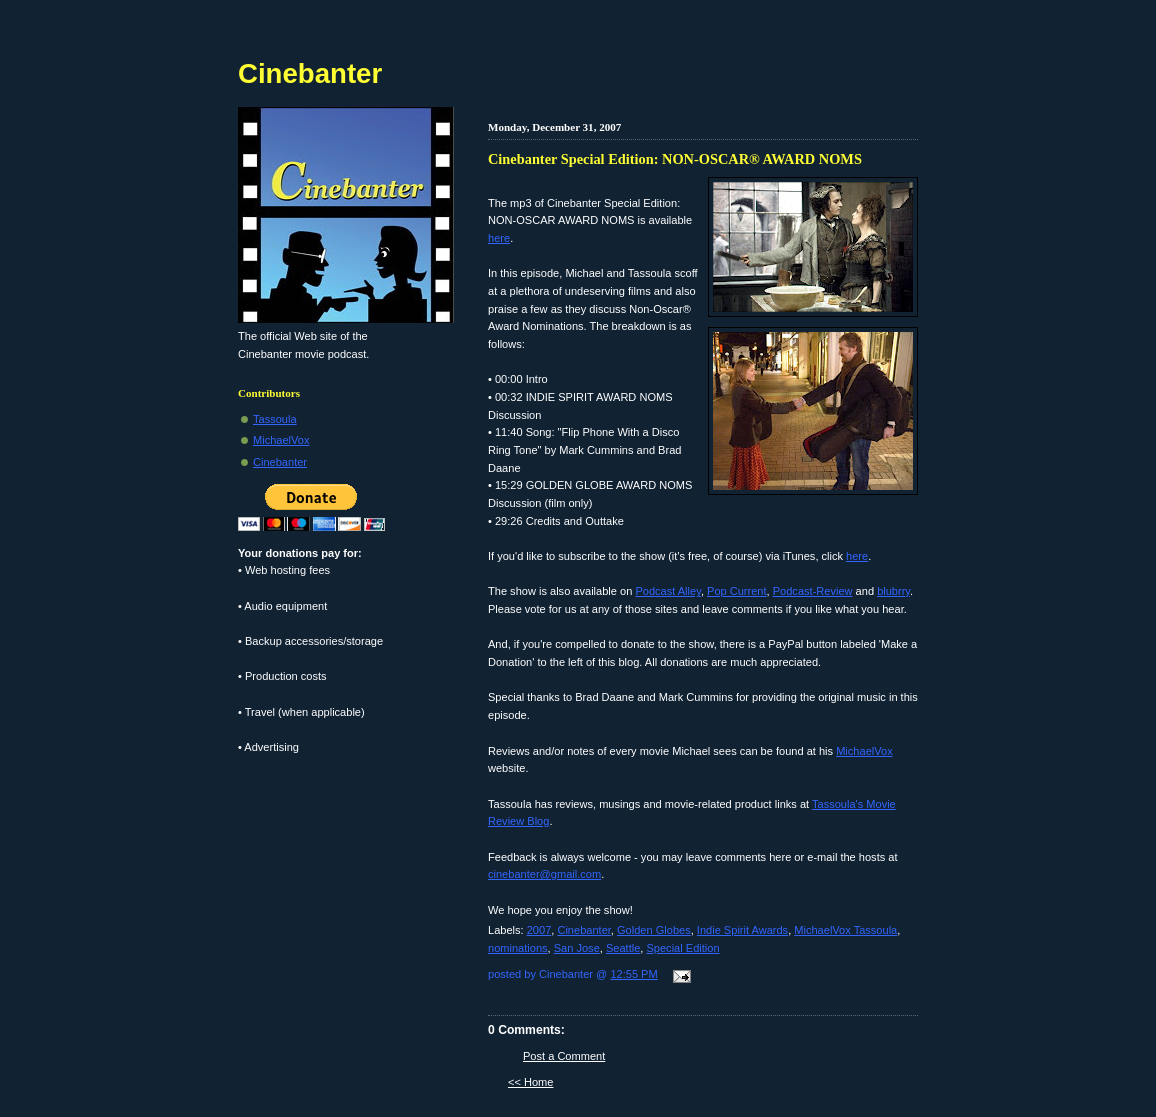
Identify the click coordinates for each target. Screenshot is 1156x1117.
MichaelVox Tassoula (845, 930)
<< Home (530, 1082)
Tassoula (275, 419)
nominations (518, 948)
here (499, 238)
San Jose (577, 948)
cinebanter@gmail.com (544, 874)
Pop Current (737, 591)
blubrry (893, 591)
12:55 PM (633, 974)
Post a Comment (564, 1056)
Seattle (623, 948)
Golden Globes (654, 930)
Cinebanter (583, 930)
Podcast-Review (813, 591)
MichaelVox (864, 751)
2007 (539, 930)
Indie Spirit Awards (742, 930)
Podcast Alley (668, 591)
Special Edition (682, 948)
